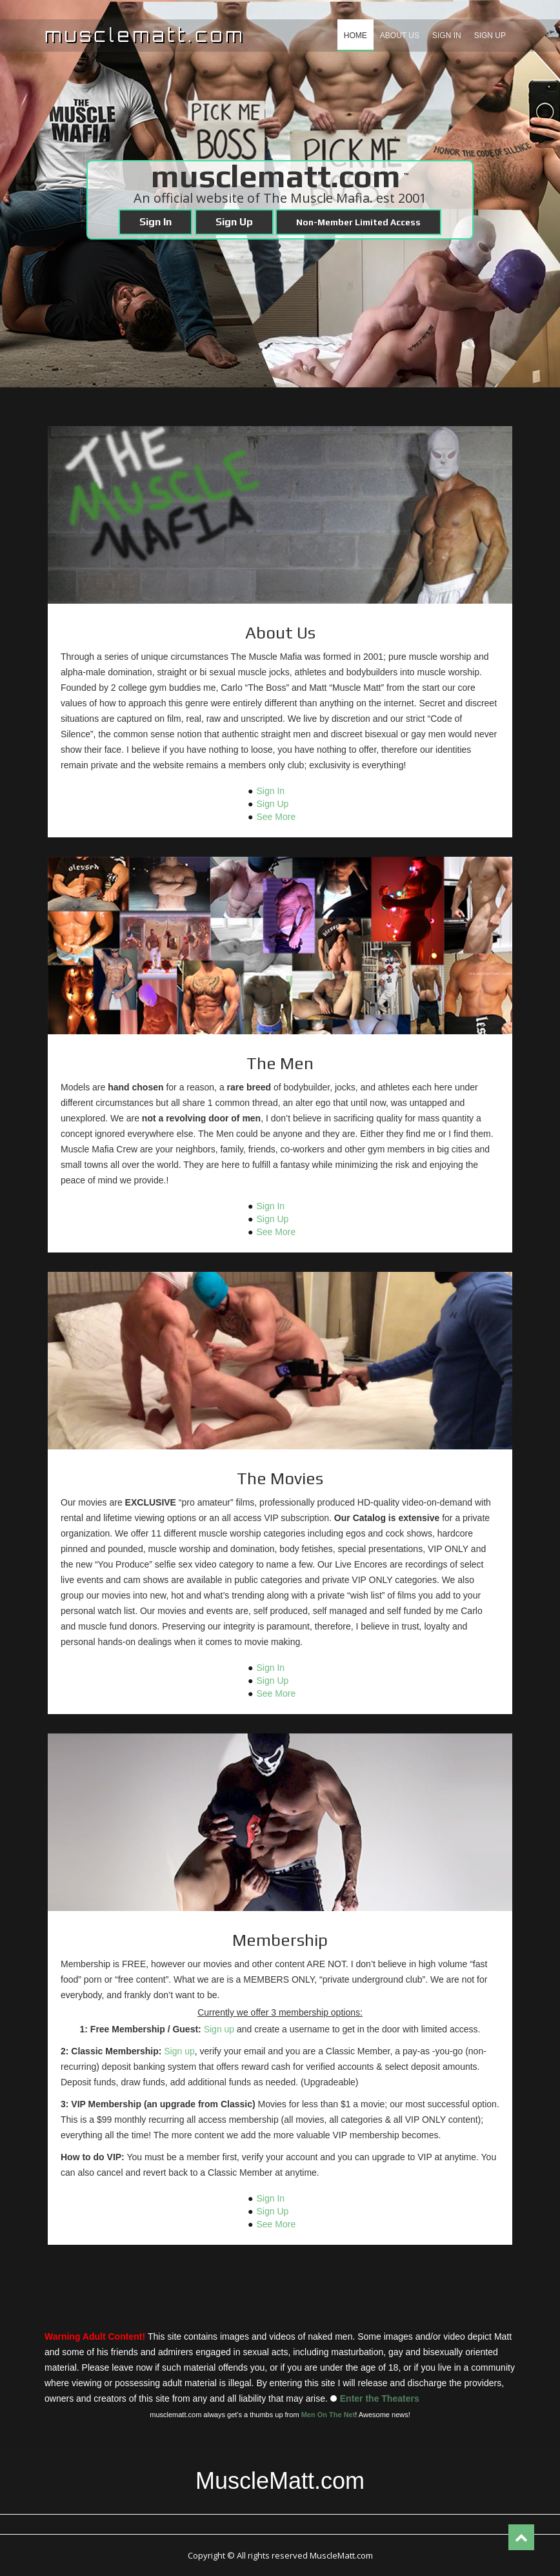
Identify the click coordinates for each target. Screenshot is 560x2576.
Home (355, 35)
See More (275, 817)
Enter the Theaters (379, 2398)
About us (399, 35)
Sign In (446, 35)
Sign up (219, 2029)
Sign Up (490, 35)
